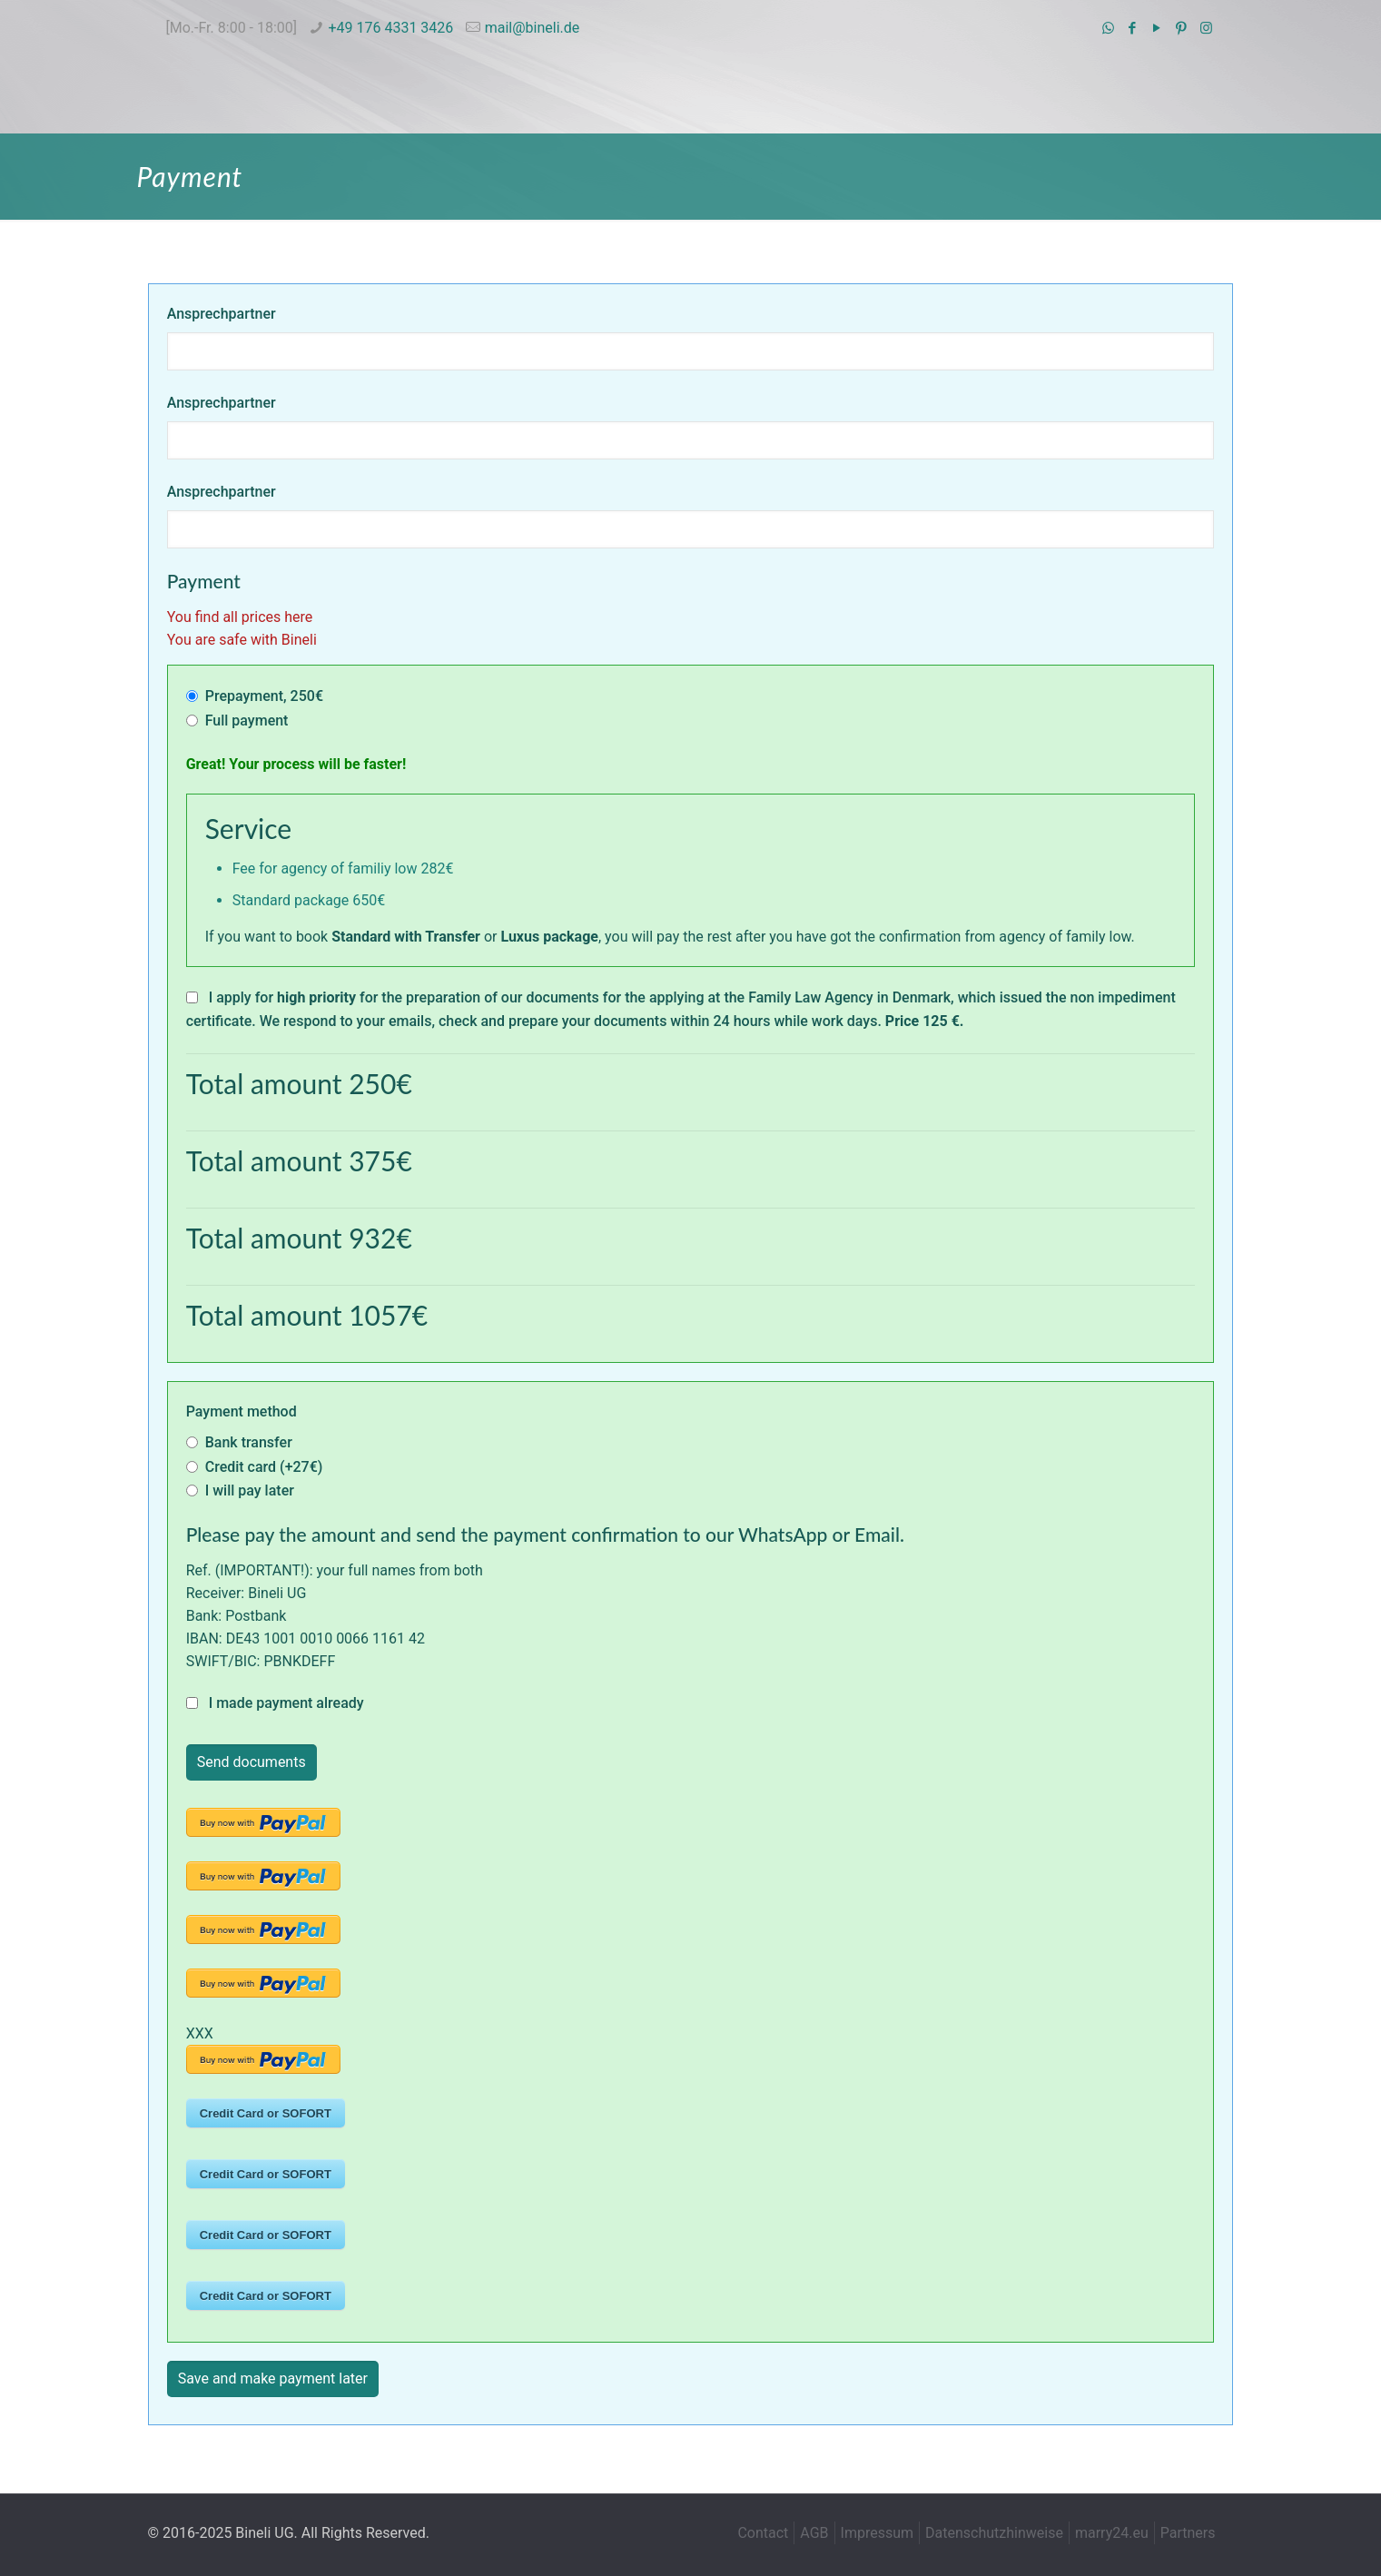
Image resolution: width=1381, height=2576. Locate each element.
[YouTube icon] (1157, 28)
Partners (1188, 2532)
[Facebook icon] (1132, 28)
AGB (814, 2532)
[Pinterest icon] (1181, 28)
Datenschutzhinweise (994, 2532)
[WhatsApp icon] (1108, 28)
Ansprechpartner (221, 313)
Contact (762, 2532)
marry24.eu (1112, 2532)
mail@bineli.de (532, 27)
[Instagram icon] (1206, 28)
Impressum (877, 2532)
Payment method (241, 1411)
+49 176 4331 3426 (390, 27)
